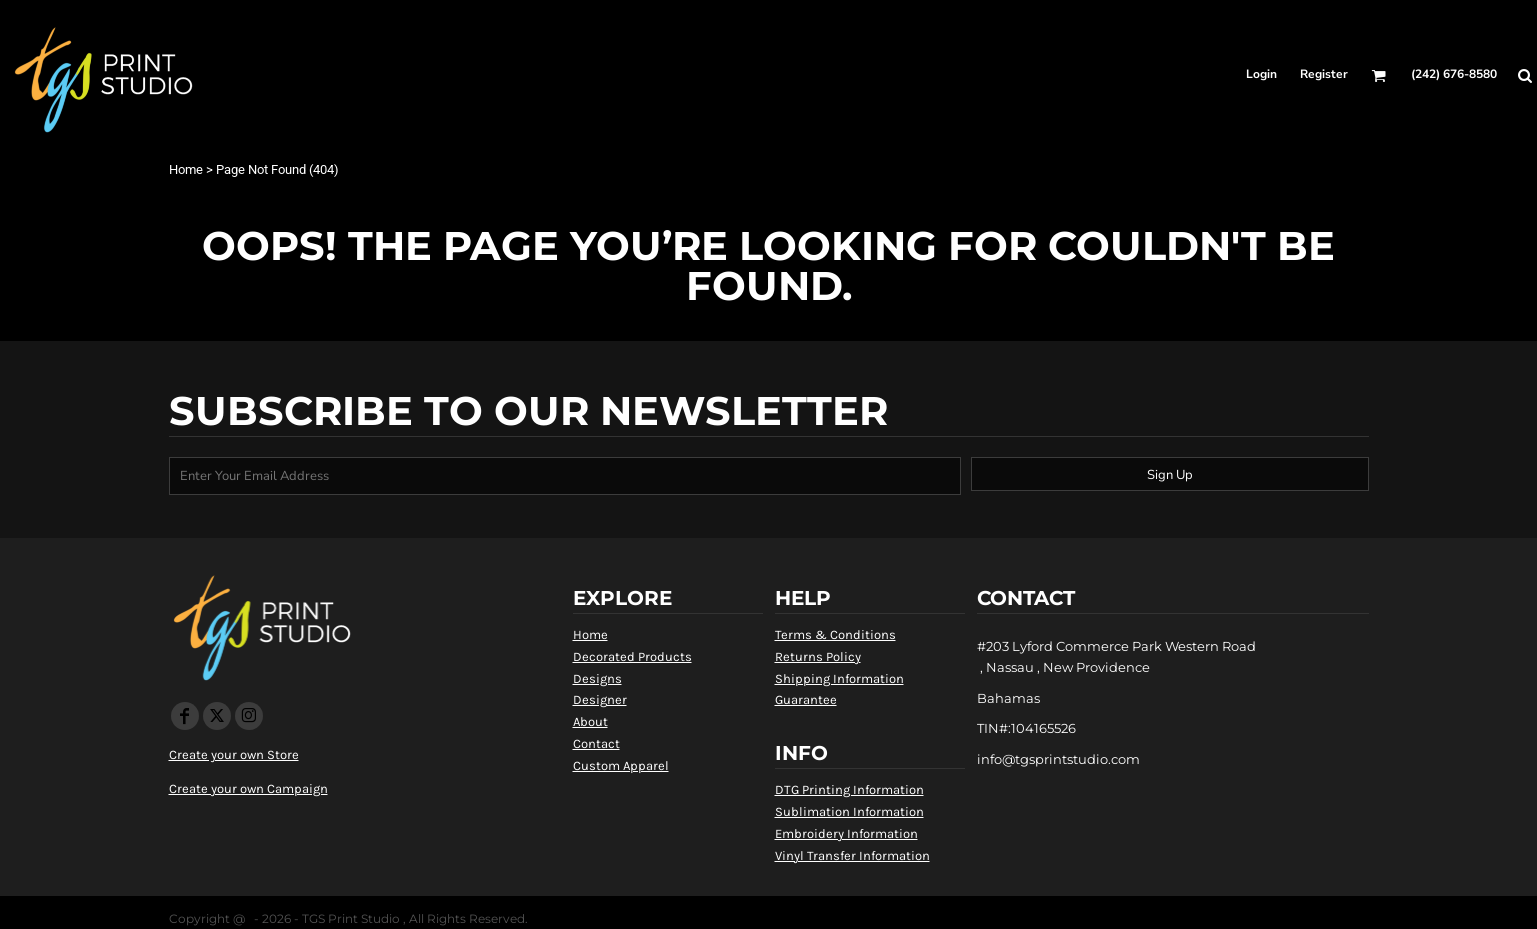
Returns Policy (818, 656)
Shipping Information (839, 678)
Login (1261, 74)
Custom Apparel (621, 765)
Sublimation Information (849, 811)
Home (186, 169)
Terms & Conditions (835, 634)
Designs (597, 678)
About (590, 721)
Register (1324, 74)
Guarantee (806, 699)
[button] (1378, 75)
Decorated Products (632, 656)
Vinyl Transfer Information (852, 855)
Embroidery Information (846, 833)
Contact (596, 743)
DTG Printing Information (849, 789)
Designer (600, 699)
